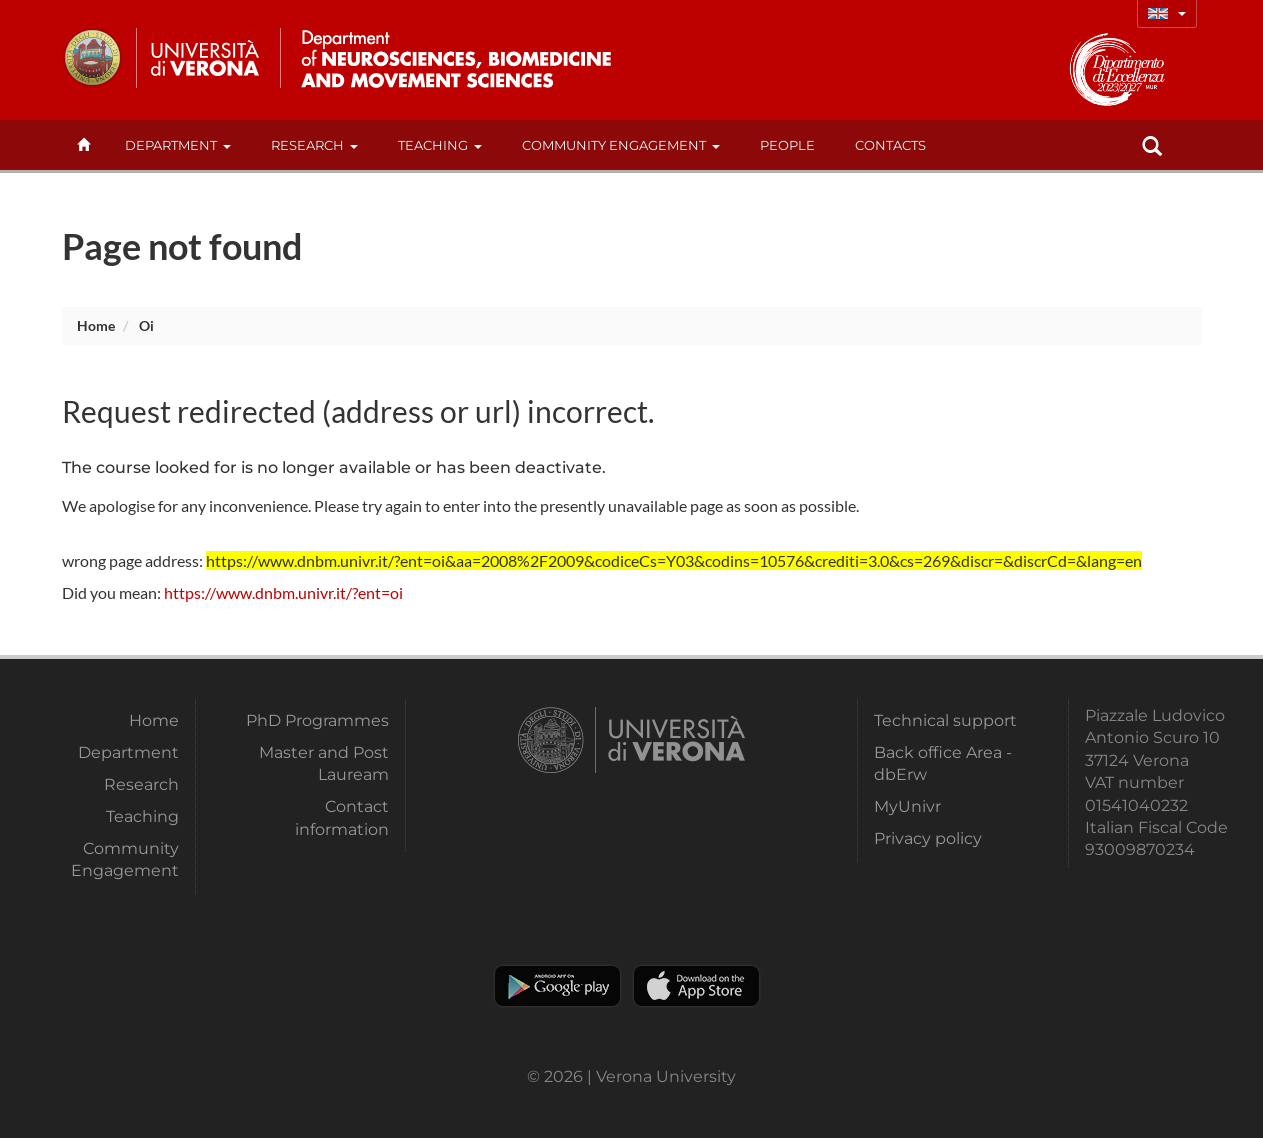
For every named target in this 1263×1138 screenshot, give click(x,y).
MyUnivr (907, 806)
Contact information (342, 817)
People (787, 145)
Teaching (440, 145)
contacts (890, 145)
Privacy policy (928, 838)
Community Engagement (621, 145)
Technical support (945, 720)
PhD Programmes (317, 720)
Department (178, 145)
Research (314, 145)
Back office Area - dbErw (943, 763)
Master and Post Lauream (324, 763)
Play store (557, 986)
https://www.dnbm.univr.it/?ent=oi (283, 592)
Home (96, 325)
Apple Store (696, 986)
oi (146, 325)
